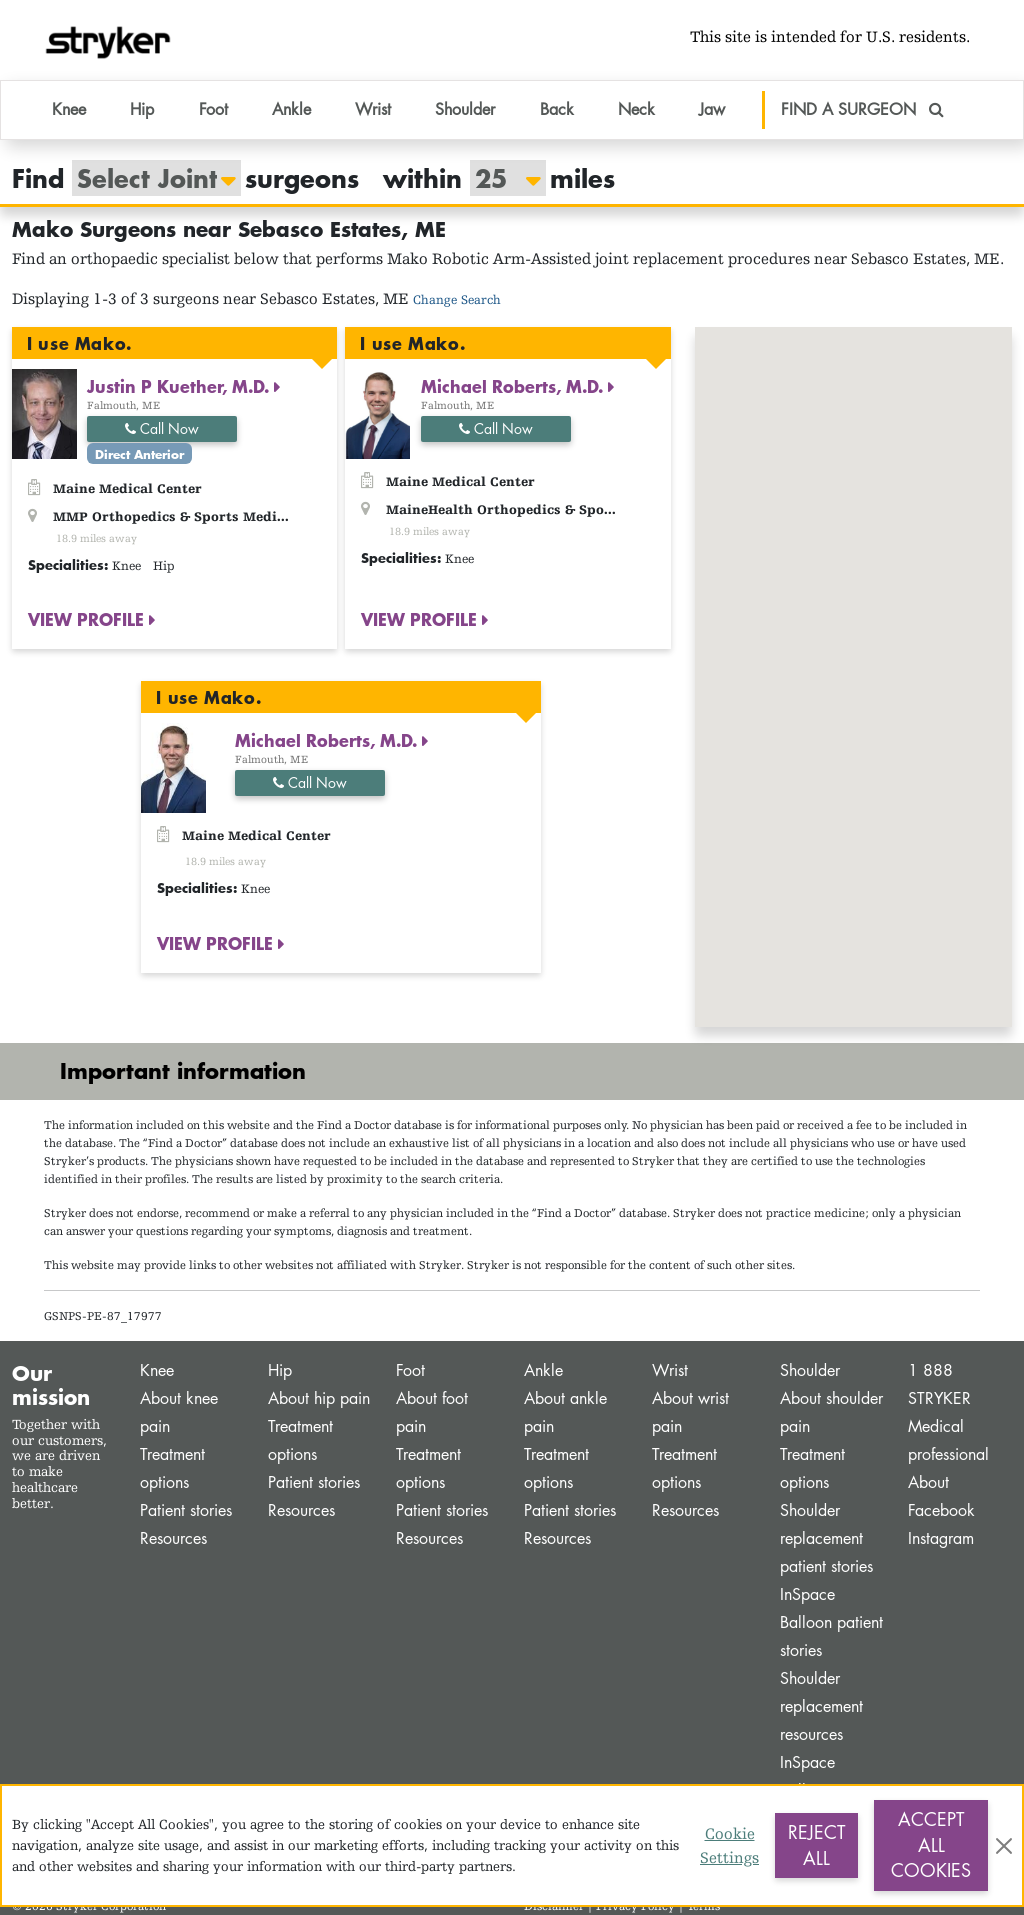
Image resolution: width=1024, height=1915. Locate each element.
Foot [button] (213, 109)
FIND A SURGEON (862, 109)
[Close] (1004, 1846)
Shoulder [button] (465, 109)
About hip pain (319, 1398)
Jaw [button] (712, 109)
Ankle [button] (291, 109)
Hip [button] (142, 109)
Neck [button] (636, 109)
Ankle (543, 1370)
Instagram (941, 1538)
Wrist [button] (373, 109)
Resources (173, 1538)
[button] (853, 658)
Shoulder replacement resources (821, 1706)
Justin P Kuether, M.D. (180, 386)
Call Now (162, 428)
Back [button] (557, 109)
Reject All (816, 1845)
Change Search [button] (457, 299)
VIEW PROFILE (88, 620)
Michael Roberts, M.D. (514, 386)
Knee (157, 1370)
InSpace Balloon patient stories (831, 1622)
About (928, 1482)
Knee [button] (69, 109)
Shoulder (810, 1370)
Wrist (670, 1370)
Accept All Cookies (931, 1844)
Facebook (941, 1510)
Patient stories (186, 1510)
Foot (410, 1370)
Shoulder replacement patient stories (826, 1538)
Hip (280, 1370)
